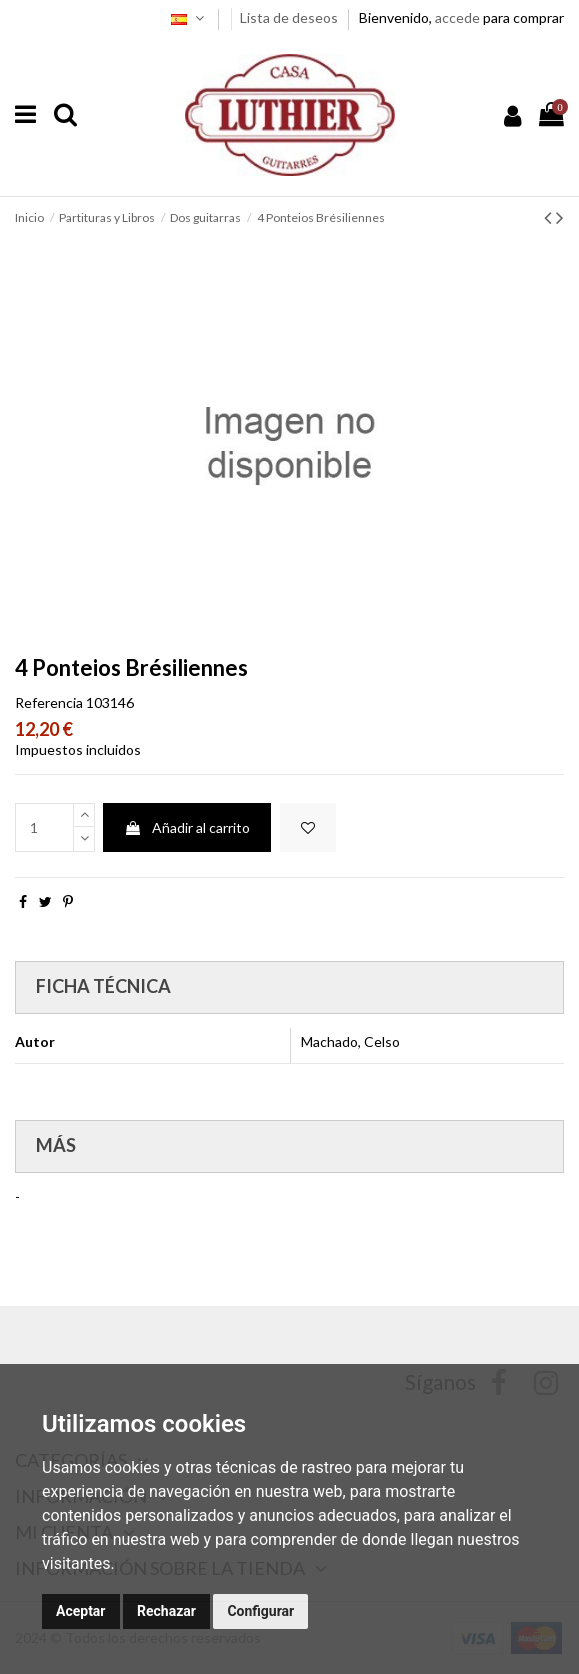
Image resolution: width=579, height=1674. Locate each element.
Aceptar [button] (81, 1611)
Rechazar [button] (166, 1611)
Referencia (49, 702)
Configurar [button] (260, 1611)
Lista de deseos (290, 17)
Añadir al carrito (187, 827)
